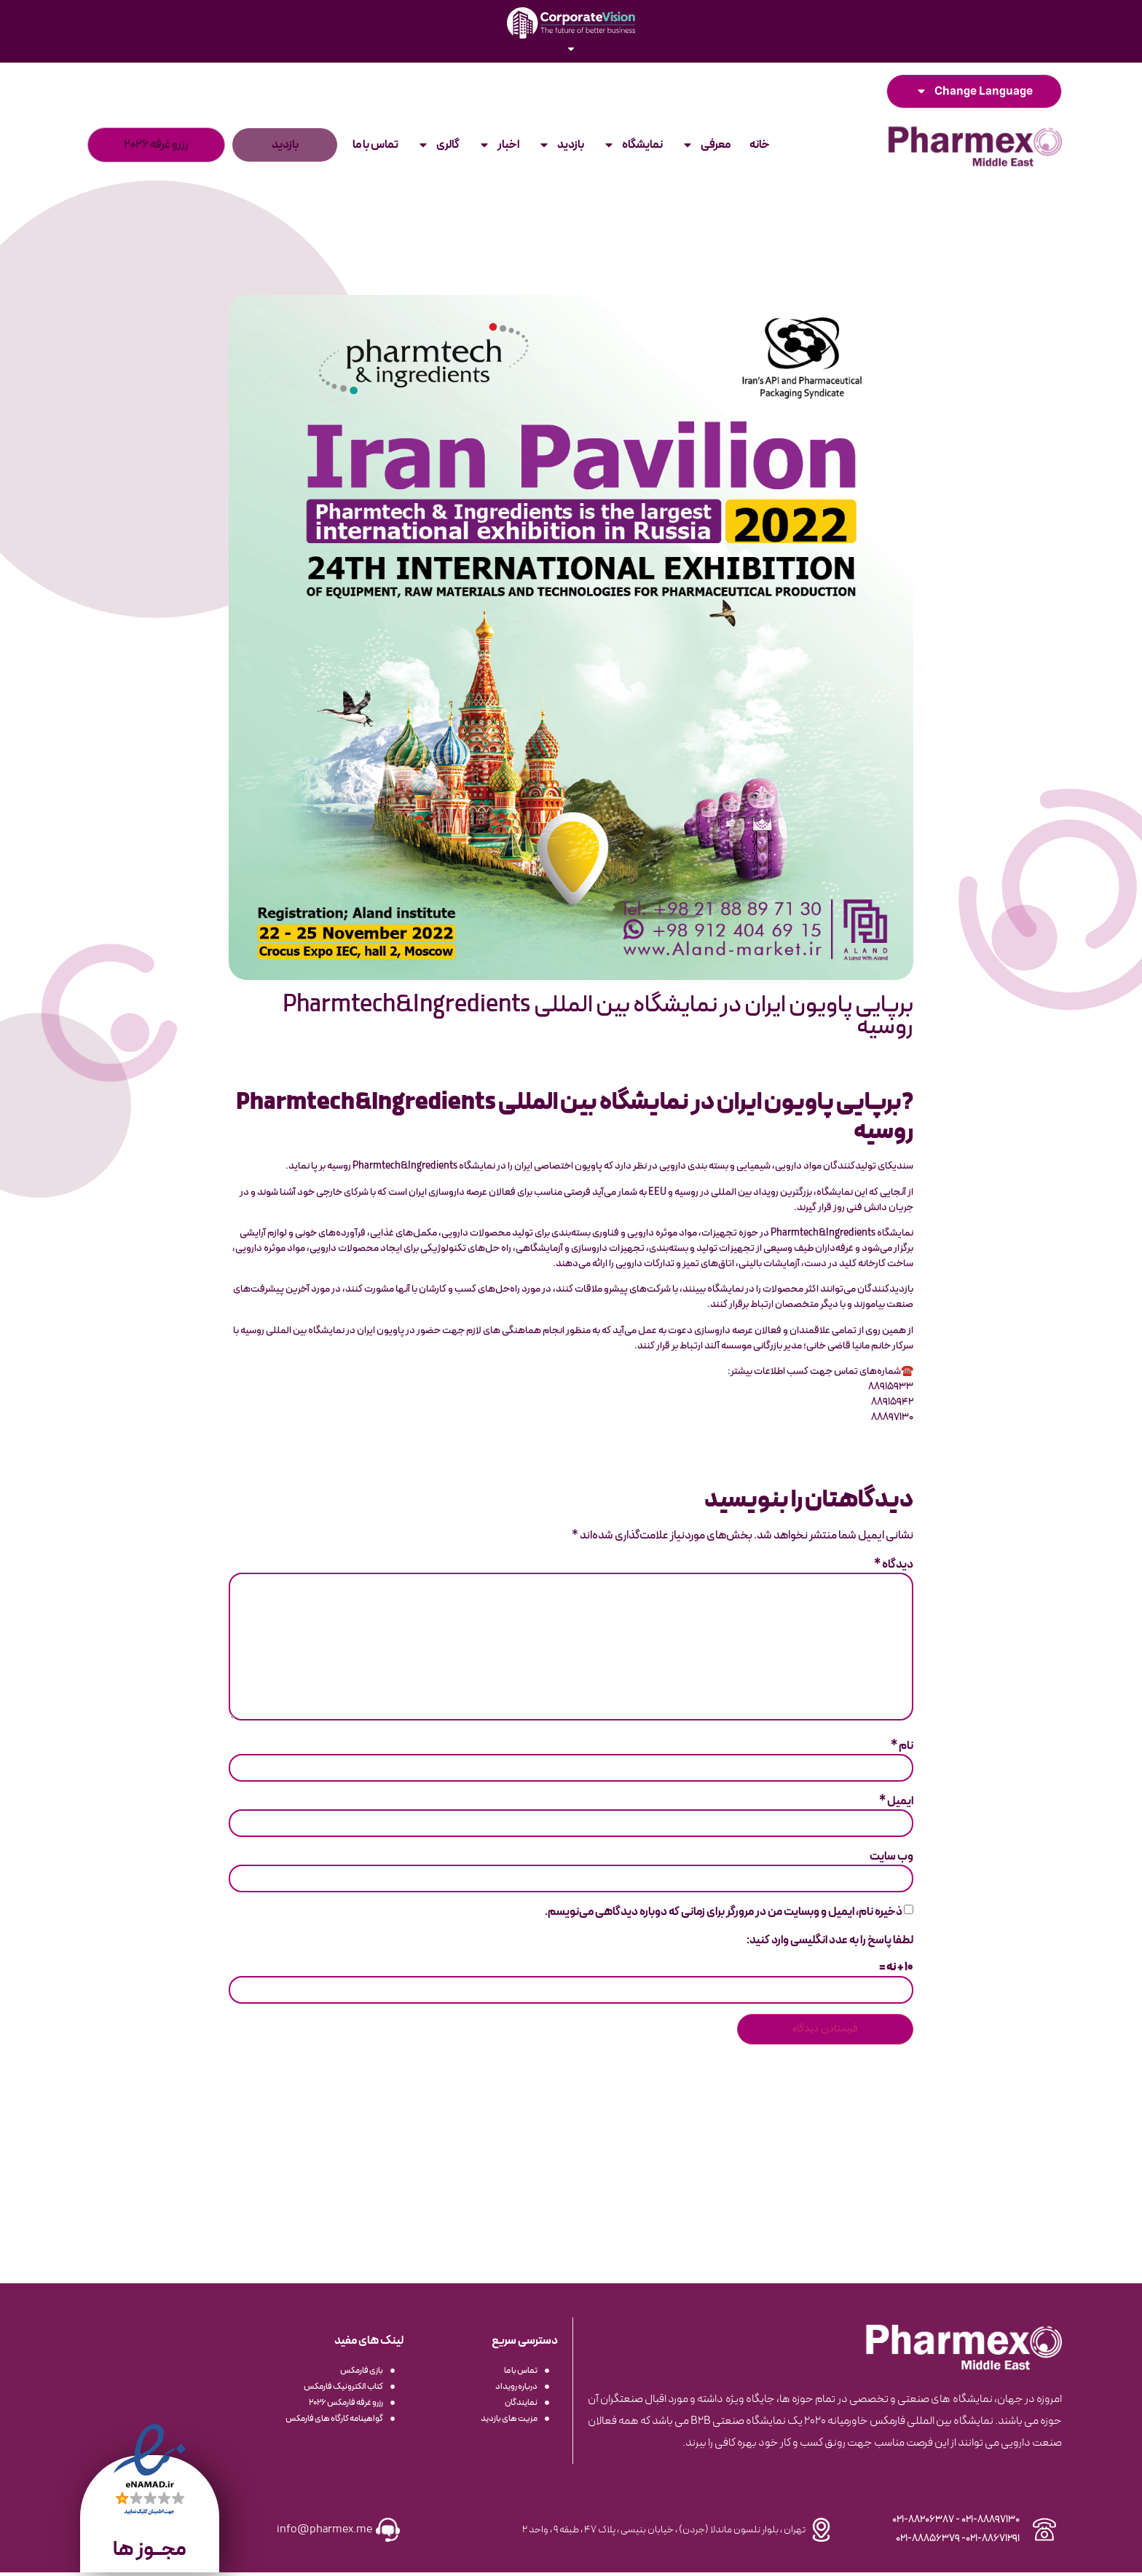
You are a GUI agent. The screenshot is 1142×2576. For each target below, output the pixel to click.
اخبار (499, 145)
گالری (438, 145)
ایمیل (896, 1804)
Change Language (974, 92)
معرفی (706, 145)
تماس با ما (375, 145)
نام (902, 1749)
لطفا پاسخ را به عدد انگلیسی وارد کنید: (830, 1943)
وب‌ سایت (891, 1859)
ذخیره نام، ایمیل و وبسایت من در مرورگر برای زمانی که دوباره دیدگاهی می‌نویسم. (723, 1915)
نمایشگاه (633, 145)
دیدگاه (893, 1565)
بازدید (561, 145)
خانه (759, 145)
